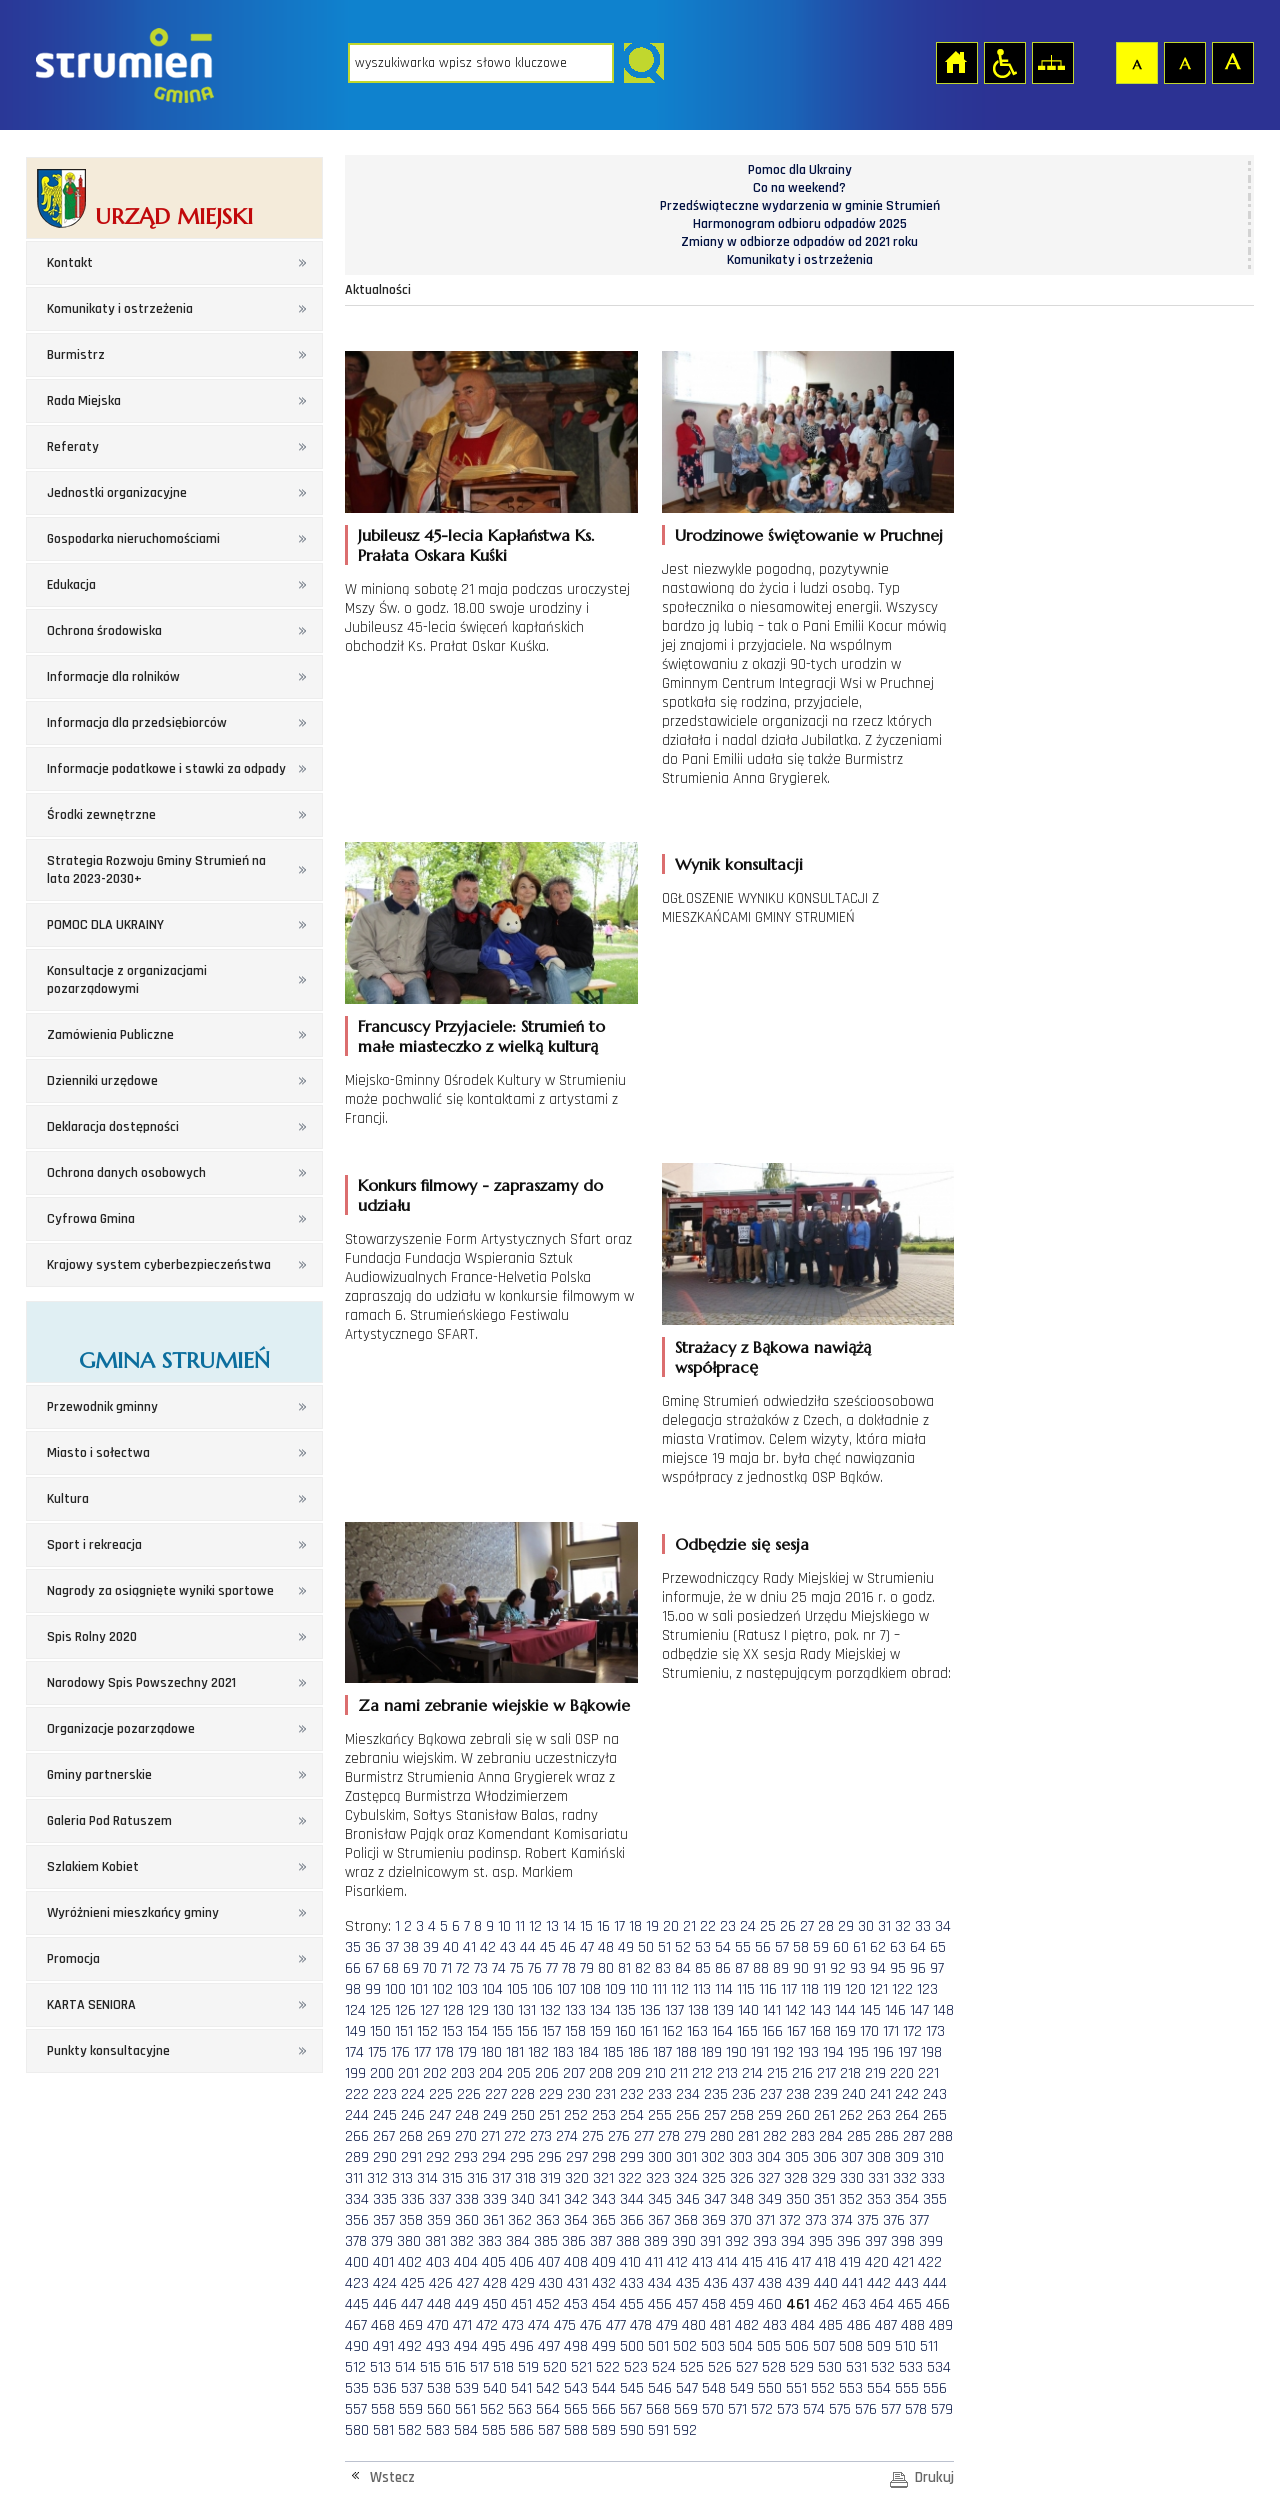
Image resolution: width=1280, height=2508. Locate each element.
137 (674, 2010)
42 (488, 1947)
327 (769, 2178)
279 (695, 2136)
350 (798, 2199)
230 (579, 2094)
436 (716, 2283)
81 (624, 1968)
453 (576, 2304)
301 (686, 2157)
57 (782, 1947)
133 (575, 2010)
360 (467, 2220)
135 (625, 2010)
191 (760, 2052)
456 (660, 2304)
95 (898, 1968)
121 (879, 1989)
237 (771, 2094)
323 (658, 2178)
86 (723, 1968)
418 (825, 2262)
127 (429, 2010)
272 (515, 2136)
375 (868, 2220)
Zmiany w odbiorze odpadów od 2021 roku (799, 242)
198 (931, 2052)
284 (831, 2136)
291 (411, 2157)
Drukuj (934, 2477)
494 (466, 2346)
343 (604, 2199)
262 (851, 2115)
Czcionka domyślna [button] (1136, 62)
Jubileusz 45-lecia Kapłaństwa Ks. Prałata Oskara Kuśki (476, 545)
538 (439, 2388)
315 (452, 2178)
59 (821, 1947)
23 (728, 1926)
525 (692, 2367)
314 (427, 2178)
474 (539, 2325)
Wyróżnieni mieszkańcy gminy (133, 1913)
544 (604, 2388)
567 (631, 2409)
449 (467, 2304)
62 (878, 1947)
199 (355, 2073)
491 (383, 2346)
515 (430, 2367)
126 (405, 2010)
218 (850, 2073)
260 (798, 2115)
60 (841, 1947)
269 (439, 2136)
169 (845, 2031)
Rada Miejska (84, 401)
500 (632, 2346)
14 (569, 1926)
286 (887, 2136)
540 (495, 2388)
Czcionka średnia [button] (1184, 62)
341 (549, 2199)
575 (840, 2409)
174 (354, 2052)
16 (603, 1926)
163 (697, 2031)
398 (903, 2241)
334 (357, 2199)
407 (549, 2262)
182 (538, 2052)
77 (552, 1968)
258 (742, 2115)
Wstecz (392, 2477)
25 (768, 1926)
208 (601, 2073)
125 (380, 2010)
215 (777, 2073)
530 (830, 2367)
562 (492, 2409)
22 (708, 1926)
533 (911, 2367)
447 (412, 2304)
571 (737, 2409)
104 (492, 1989)
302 (713, 2157)
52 (683, 1947)
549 (742, 2388)
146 (895, 2010)
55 (743, 1947)
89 (781, 1968)
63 (898, 1947)
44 (528, 1947)
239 (826, 2094)
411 (654, 2262)
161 (649, 2031)
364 (576, 2220)
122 (902, 1989)
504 (741, 2346)
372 (790, 2220)
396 (849, 2241)
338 (467, 2199)
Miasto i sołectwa (98, 1453)
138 (698, 2010)
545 (632, 2388)
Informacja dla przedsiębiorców (137, 723)
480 (694, 2325)
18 (635, 1926)
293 (466, 2157)
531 (856, 2367)
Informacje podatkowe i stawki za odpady (166, 769)
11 (520, 1926)
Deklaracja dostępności (113, 1127)
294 (494, 2157)
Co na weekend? (799, 188)
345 (660, 2199)
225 (441, 2094)
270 (466, 2136)
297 (577, 2157)
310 (933, 2157)
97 (937, 1968)
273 (541, 2136)
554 (879, 2388)
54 (723, 1947)
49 (626, 1947)
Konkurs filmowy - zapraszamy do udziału (480, 1195)
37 (392, 1947)
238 (798, 2094)
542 (548, 2388)
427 (468, 2283)
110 (639, 1989)
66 (353, 1968)
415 (752, 2262)
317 (501, 2178)
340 (523, 2199)
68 (391, 1968)
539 (467, 2388)
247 (440, 2115)
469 (411, 2325)
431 (577, 2283)
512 (355, 2367)
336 (413, 2199)
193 (808, 2052)
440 (826, 2283)
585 (494, 2430)
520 (555, 2367)
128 (453, 2010)
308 (879, 2157)
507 (824, 2346)
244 (357, 2115)
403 (438, 2262)
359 (439, 2220)
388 (628, 2241)
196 (883, 2052)
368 (686, 2220)
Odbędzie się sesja (742, 1544)
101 (419, 1989)
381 (435, 2241)
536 (385, 2388)
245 (385, 2115)
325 (714, 2178)
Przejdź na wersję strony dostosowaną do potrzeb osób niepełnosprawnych (1004, 62)
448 (439, 2304)
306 (825, 2157)
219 (875, 2073)
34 (943, 1926)
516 (455, 2367)
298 (604, 2157)
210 (655, 2073)
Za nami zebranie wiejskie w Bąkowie (494, 1705)
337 (440, 2199)
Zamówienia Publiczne (110, 1035)
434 (660, 2283)
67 (372, 1968)
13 (552, 1926)
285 (859, 2136)
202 (435, 2073)
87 (742, 1968)
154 (477, 2031)
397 (876, 2241)
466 (938, 2304)
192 (783, 2052)
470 (438, 2325)
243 (935, 2094)
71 (446, 1968)
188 (686, 2052)
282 (775, 2136)
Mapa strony (1052, 62)
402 (410, 2262)
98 (353, 1989)
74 (499, 1968)
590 (632, 2430)
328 (796, 2178)
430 (551, 2283)
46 (568, 1947)
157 (551, 2031)
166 (772, 2031)
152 (427, 2031)
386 (574, 2241)
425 (413, 2283)
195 (858, 2052)
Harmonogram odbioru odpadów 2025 (800, 224)
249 (495, 2115)
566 (604, 2409)
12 (535, 1926)
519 (528, 2367)
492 (410, 2346)
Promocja (73, 1959)
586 (522, 2430)
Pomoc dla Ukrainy (800, 170)
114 (724, 1989)
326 (742, 2178)
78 (569, 1968)
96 (918, 1968)
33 (923, 1926)
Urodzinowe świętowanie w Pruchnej (809, 535)
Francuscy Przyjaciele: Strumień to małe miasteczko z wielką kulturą (481, 1036)
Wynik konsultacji (739, 864)
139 (723, 2010)
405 (494, 2262)
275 (593, 2136)
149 (355, 2031)
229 (551, 2094)
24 (748, 1926)
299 (632, 2157)
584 (466, 2430)
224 (413, 2094)
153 (452, 2031)
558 (383, 2409)
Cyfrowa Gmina (91, 1219)
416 (777, 2262)
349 (770, 2199)
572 (762, 2409)
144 (845, 2010)
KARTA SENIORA (91, 2005)
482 (747, 2325)
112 (680, 1989)
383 (490, 2241)
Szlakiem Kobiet (93, 1867)
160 (625, 2031)
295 (522, 2157)
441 (852, 2283)
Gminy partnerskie (99, 1775)
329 (824, 2178)
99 (373, 1989)
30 (866, 1926)
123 (927, 1989)
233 (660, 2094)
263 (879, 2115)
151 (404, 2031)
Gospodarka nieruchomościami (133, 539)
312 (377, 2178)
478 (641, 2325)
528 (774, 2367)
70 (430, 1968)
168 (820, 2031)
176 (400, 2052)
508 (851, 2346)
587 (549, 2430)
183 (563, 2052)
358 (411, 2220)
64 (918, 1947)
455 (632, 2304)
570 (713, 2409)
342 (576, 2199)
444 (935, 2283)
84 (683, 1968)
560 (439, 2409)
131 (527, 2010)
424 (385, 2283)
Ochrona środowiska (104, 631)
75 (517, 1968)
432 (604, 2283)
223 (385, 2094)
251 (549, 2115)
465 (910, 2304)
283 (803, 2136)
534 (939, 2367)
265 (935, 2115)
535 (357, 2388)
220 (902, 2073)
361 (493, 2220)
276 (619, 2136)
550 (770, 2388)
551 (796, 2388)
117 (789, 1989)
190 (736, 2052)
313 (402, 2178)
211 (679, 2073)
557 (356, 2409)
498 (576, 2346)
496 (522, 2346)
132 (550, 2010)
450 (495, 2304)
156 (527, 2031)
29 (846, 1926)
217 (826, 2073)
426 (441, 2283)
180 (491, 2052)
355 (935, 2199)
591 (658, 2430)
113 (702, 1989)
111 (659, 1989)
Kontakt (70, 263)
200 (382, 2073)
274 (567, 2136)
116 (768, 1989)
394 (793, 2241)
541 (521, 2388)
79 (587, 1968)
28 (826, 1926)
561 (465, 2409)
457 (687, 2304)
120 (855, 1989)
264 (907, 2115)
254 (632, 2115)
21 (689, 1926)
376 (894, 2220)
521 (581, 2367)
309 (907, 2157)
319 (550, 2178)
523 (636, 2367)
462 (826, 2304)
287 (914, 2136)
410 (630, 2262)
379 (382, 2241)
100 (395, 1989)
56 (763, 1947)
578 (916, 2409)
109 (615, 1989)
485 (831, 2325)
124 (355, 2010)
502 (685, 2346)
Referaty (73, 447)
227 (496, 2094)
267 (384, 2136)
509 (879, 2346)
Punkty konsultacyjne (108, 2051)
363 (548, 2220)
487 (886, 2325)
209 (629, 2073)
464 (882, 2304)
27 (807, 1926)
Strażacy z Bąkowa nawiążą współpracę (773, 1357)
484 (803, 2325)
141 (772, 2010)
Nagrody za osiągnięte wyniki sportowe (160, 1591)
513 (380, 2367)
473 (513, 2325)
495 (494, 2346)
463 (854, 2304)
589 (604, 2430)
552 (823, 2388)
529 (802, 2367)
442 (879, 2283)
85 (703, 1968)
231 (605, 2094)
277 (644, 2136)
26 (788, 1926)
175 (377, 2052)
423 (357, 2283)
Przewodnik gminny (102, 1407)
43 (508, 1947)
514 (405, 2367)
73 (481, 1968)
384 (518, 2241)
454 (604, 2304)
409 (604, 2262)
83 (663, 1968)
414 (727, 2262)
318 (525, 2178)
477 (616, 2325)
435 (688, 2283)
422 (930, 2262)
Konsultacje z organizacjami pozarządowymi (127, 980)
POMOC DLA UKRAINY (105, 925)
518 (503, 2367)
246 (413, 2115)
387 (601, 2241)
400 (357, 2262)
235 (716, 2094)
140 (748, 2010)
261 (824, 2115)
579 (942, 2409)
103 (467, 1989)
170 (869, 2031)
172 (912, 2031)
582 (410, 2430)
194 (833, 2052)
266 (357, 2136)
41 (469, 1947)
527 (747, 2367)
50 (646, 1947)
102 (442, 1989)
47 (587, 1947)
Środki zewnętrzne (101, 815)
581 (383, 2430)
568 (658, 2409)
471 (462, 2325)
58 (801, 1947)
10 (504, 1926)
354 (907, 2199)
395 (821, 2241)
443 (907, 2283)
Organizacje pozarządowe (121, 1729)
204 (491, 2073)
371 (765, 2220)
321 (603, 2178)
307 (852, 2157)
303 (741, 2157)
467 (356, 2325)
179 (467, 2052)
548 (714, 2388)
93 (858, 1968)
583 (438, 2430)
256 (688, 2115)
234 (688, 2094)
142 (795, 2010)
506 (797, 2346)
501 (658, 2346)
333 (933, 2178)
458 (714, 2304)
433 (632, 2283)
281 (748, 2136)
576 (866, 2409)
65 (938, 1947)
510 (905, 2346)
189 (711, 2052)
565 (576, 2409)
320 (577, 2178)
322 (630, 2178)
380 (409, 2241)
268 (411, 2136)
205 (519, 2073)
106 (542, 1989)
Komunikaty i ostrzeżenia (120, 309)
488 (913, 2325)
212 (702, 2073)
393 (765, 2241)
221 (928, 2073)
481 (720, 2325)
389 (656, 2241)
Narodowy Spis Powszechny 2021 (141, 1683)
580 (357, 2430)
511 (929, 2346)
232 (632, 2094)
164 (722, 2031)
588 (576, 2430)
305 (797, 2157)
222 (357, 2094)
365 (604, 2220)
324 (686, 2178)
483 (775, 2325)
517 (479, 2367)
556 (935, 2388)
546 (660, 2388)
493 (438, 2346)
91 (819, 1968)
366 (632, 2220)
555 (907, 2388)
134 (600, 2010)
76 (535, 1968)
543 (576, 2388)
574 (814, 2409)
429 (523, 2283)
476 (591, 2325)
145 (870, 2010)
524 (664, 2367)
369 (714, 2220)
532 (883, 2367)
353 (879, 2199)
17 (619, 1926)
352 (851, 2199)
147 (919, 2010)
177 (422, 2052)
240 (854, 2094)
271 (490, 2136)
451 (521, 2304)
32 (903, 1926)
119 (832, 1989)
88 (761, 1968)
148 (943, 2010)
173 (935, 2031)
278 (669, 2136)
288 (941, 2136)
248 (467, 2115)
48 (606, 1947)
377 (919, 2220)
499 (604, 2346)
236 (744, 2094)
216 (802, 2073)
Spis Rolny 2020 (92, 1637)
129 (478, 2010)
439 (798, 2283)
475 (565, 2325)
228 (523, 2094)
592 (685, 2430)
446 (385, 2304)
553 (851, 2388)
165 (747, 2031)
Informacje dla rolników (113, 677)
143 (820, 2010)
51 (664, 1947)
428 (495, 2283)
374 (842, 2220)
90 (801, 1968)
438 (770, 2283)
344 (632, 2199)
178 (444, 2052)
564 (548, 2409)
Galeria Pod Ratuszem (109, 1821)
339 (495, 2199)
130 (503, 2010)
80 (606, 1968)
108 (590, 1989)
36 (373, 1947)
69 (411, 1968)
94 (878, 1968)
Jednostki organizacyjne (117, 493)
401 (383, 2262)
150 (380, 2031)
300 (660, 2157)
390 (684, 2241)
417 (801, 2262)
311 (354, 2178)
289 (357, 2157)
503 (713, 2346)
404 (466, 2262)
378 (356, 2241)
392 (737, 2241)
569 (686, 2409)
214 (752, 2073)
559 (411, 2409)
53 (703, 1947)
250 (523, 2115)
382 (462, 2241)
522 (608, 2367)
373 (816, 2220)
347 (715, 2199)
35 (353, 1947)
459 (742, 2304)
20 (671, 1926)
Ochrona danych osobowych (126, 1173)
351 (824, 2199)
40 (451, 1947)
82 (643, 1968)
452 (548, 2304)
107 (566, 1989)
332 (905, 2178)
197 (907, 2052)
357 (384, 2220)
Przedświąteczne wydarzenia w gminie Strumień (800, 206)
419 (850, 2262)
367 (659, 2220)
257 (715, 2115)
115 (746, 1989)
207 (574, 2073)
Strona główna (956, 62)
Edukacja (71, 585)
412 (677, 2262)
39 (431, 1947)
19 (652, 1926)
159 (600, 2031)
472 (487, 2325)
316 (477, 2178)
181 (515, 2052)
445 (357, 2304)
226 (469, 2094)
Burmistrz (76, 355)
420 (877, 2262)
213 (727, 2073)
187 (662, 2052)
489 (941, 2325)
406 (522, 2262)
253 (604, 2115)
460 (770, 2304)
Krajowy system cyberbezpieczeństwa (159, 1265)
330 (852, 2178)
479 (667, 2325)
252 (576, 2115)
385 (546, 2241)
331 (878, 2178)
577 (891, 2409)
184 (588, 2052)
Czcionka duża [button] (1232, 62)
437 (743, 2283)
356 (357, 2220)
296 (550, 2157)
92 (838, 1968)
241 (880, 2094)
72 (463, 1968)
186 (638, 2052)
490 (357, 2346)
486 (859, 2325)
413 (702, 2262)
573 (788, 2409)
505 (769, 2346)
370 (741, 2220)
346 (688, 2199)
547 (687, 2388)
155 (502, 2031)
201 (408, 2073)
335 (385, 2199)
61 (859, 1947)
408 (576, 2262)
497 (549, 2346)
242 (907, 2094)
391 (710, 2241)
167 (796, 2031)
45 (548, 1947)
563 (520, 2409)
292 (438, 2157)
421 (903, 2262)
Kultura (68, 1499)
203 (463, 2073)
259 (770, 2115)
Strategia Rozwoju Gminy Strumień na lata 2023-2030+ (156, 870)
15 (586, 1926)
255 (660, 2115)
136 (650, 2010)
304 (769, 2157)
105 (517, 1989)
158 (575, 2031)
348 (742, 2199)
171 (891, 2031)
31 (884, 1926)
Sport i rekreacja (94, 1545)
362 (520, 2220)
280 (722, 2136)
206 (547, 2073)
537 (412, 2388)
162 (672, 2031)
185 (613, 2052)
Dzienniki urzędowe (102, 1081)
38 (411, 1947)
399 (931, 2241)
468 (383, 2325)
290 (385, 2157)
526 (720, 2367)
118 (810, 1989)
